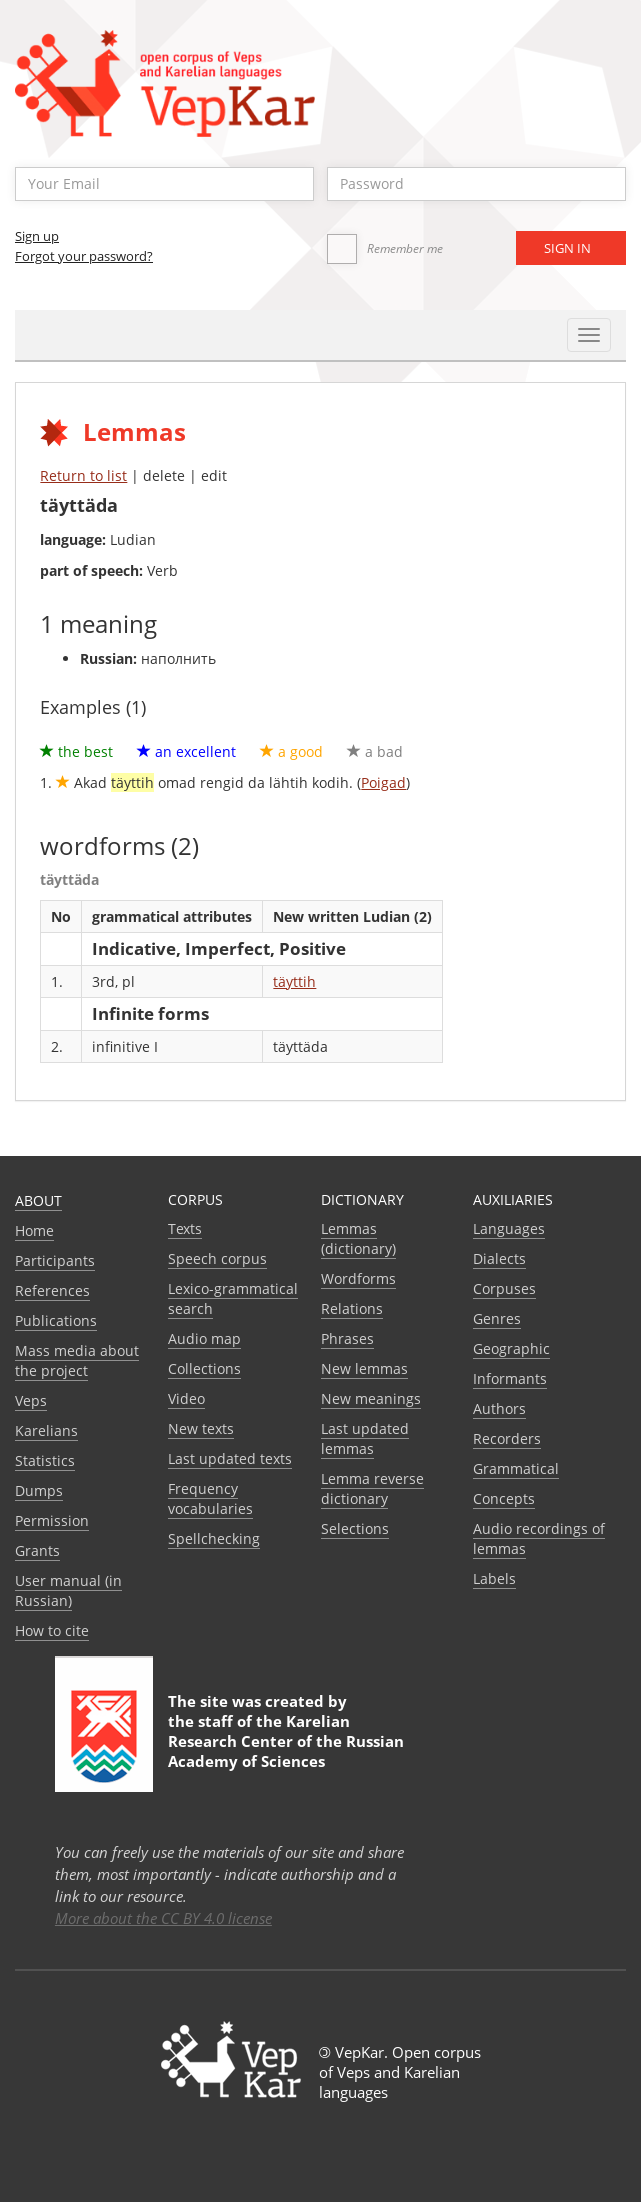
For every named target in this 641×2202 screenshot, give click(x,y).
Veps (31, 1400)
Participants (55, 1260)
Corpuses (504, 1288)
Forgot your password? (84, 256)
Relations (352, 1308)
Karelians (46, 1430)
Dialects (499, 1258)
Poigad (383, 782)
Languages (509, 1228)
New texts (201, 1428)
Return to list (83, 475)
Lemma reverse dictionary (372, 1488)
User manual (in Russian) (68, 1590)
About (38, 1200)
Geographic (511, 1348)
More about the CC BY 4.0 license (163, 1918)
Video (186, 1398)
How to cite (52, 1630)
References (52, 1290)
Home (34, 1230)
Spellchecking (214, 1538)
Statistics (45, 1460)
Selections (355, 1528)
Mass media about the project (77, 1360)
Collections (204, 1368)
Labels (494, 1578)
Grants (37, 1550)
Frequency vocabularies (210, 1498)
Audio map (204, 1338)
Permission (52, 1520)
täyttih (294, 981)
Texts (185, 1228)
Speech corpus (217, 1258)
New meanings (371, 1398)
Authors (499, 1408)
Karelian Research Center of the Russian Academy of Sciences (286, 1741)
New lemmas (364, 1368)
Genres (497, 1318)
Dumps (39, 1490)
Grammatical (516, 1468)
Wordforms (358, 1278)
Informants (510, 1378)
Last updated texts (230, 1458)
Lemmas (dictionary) (358, 1238)
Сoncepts (504, 1498)
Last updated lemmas (365, 1438)
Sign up (37, 236)
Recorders (507, 1438)
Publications (56, 1320)
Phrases (347, 1338)
